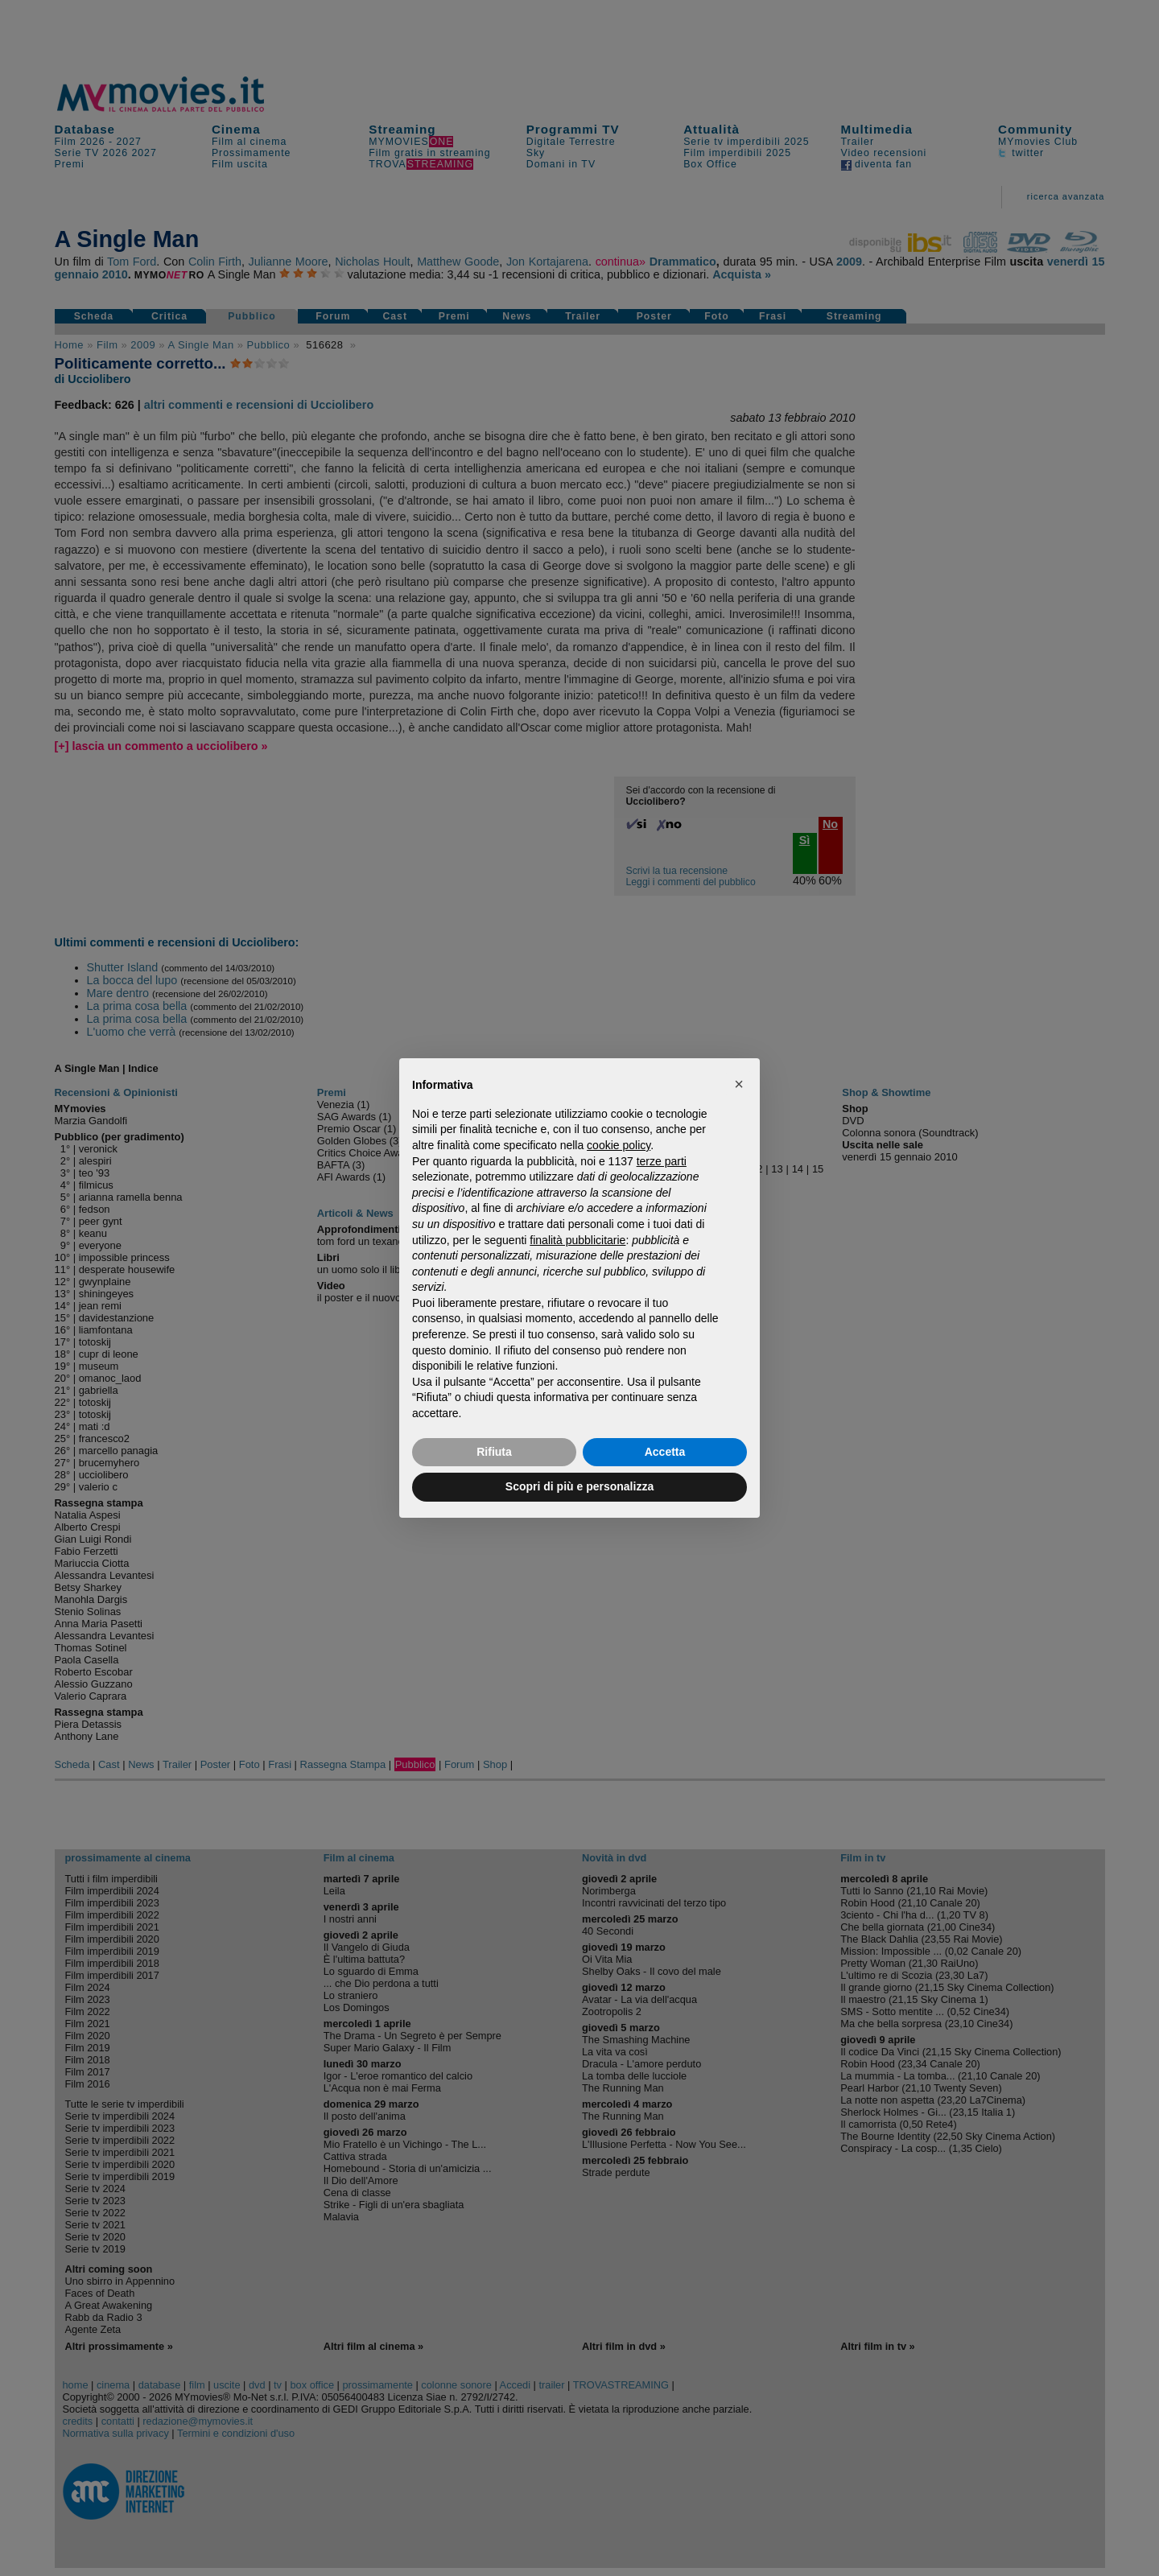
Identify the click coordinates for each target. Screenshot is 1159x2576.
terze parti (662, 1161)
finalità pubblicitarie (577, 1240)
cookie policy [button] (618, 1145)
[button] (739, 1084)
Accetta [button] (665, 1451)
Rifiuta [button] (494, 1451)
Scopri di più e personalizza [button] (579, 1486)
